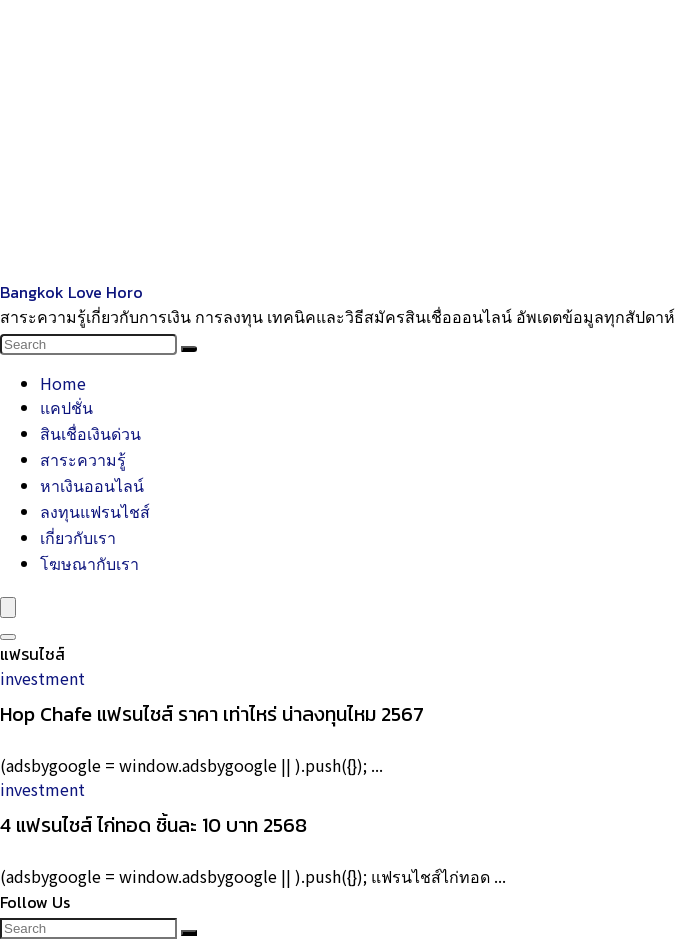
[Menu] (8, 607)
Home (63, 383)
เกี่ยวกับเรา (78, 537)
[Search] (189, 349)
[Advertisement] (343, 140)
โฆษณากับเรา (89, 563)
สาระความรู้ (83, 459)
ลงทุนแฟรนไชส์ (95, 511)
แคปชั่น (66, 407)
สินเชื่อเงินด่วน (90, 433)
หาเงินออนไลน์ (92, 485)
